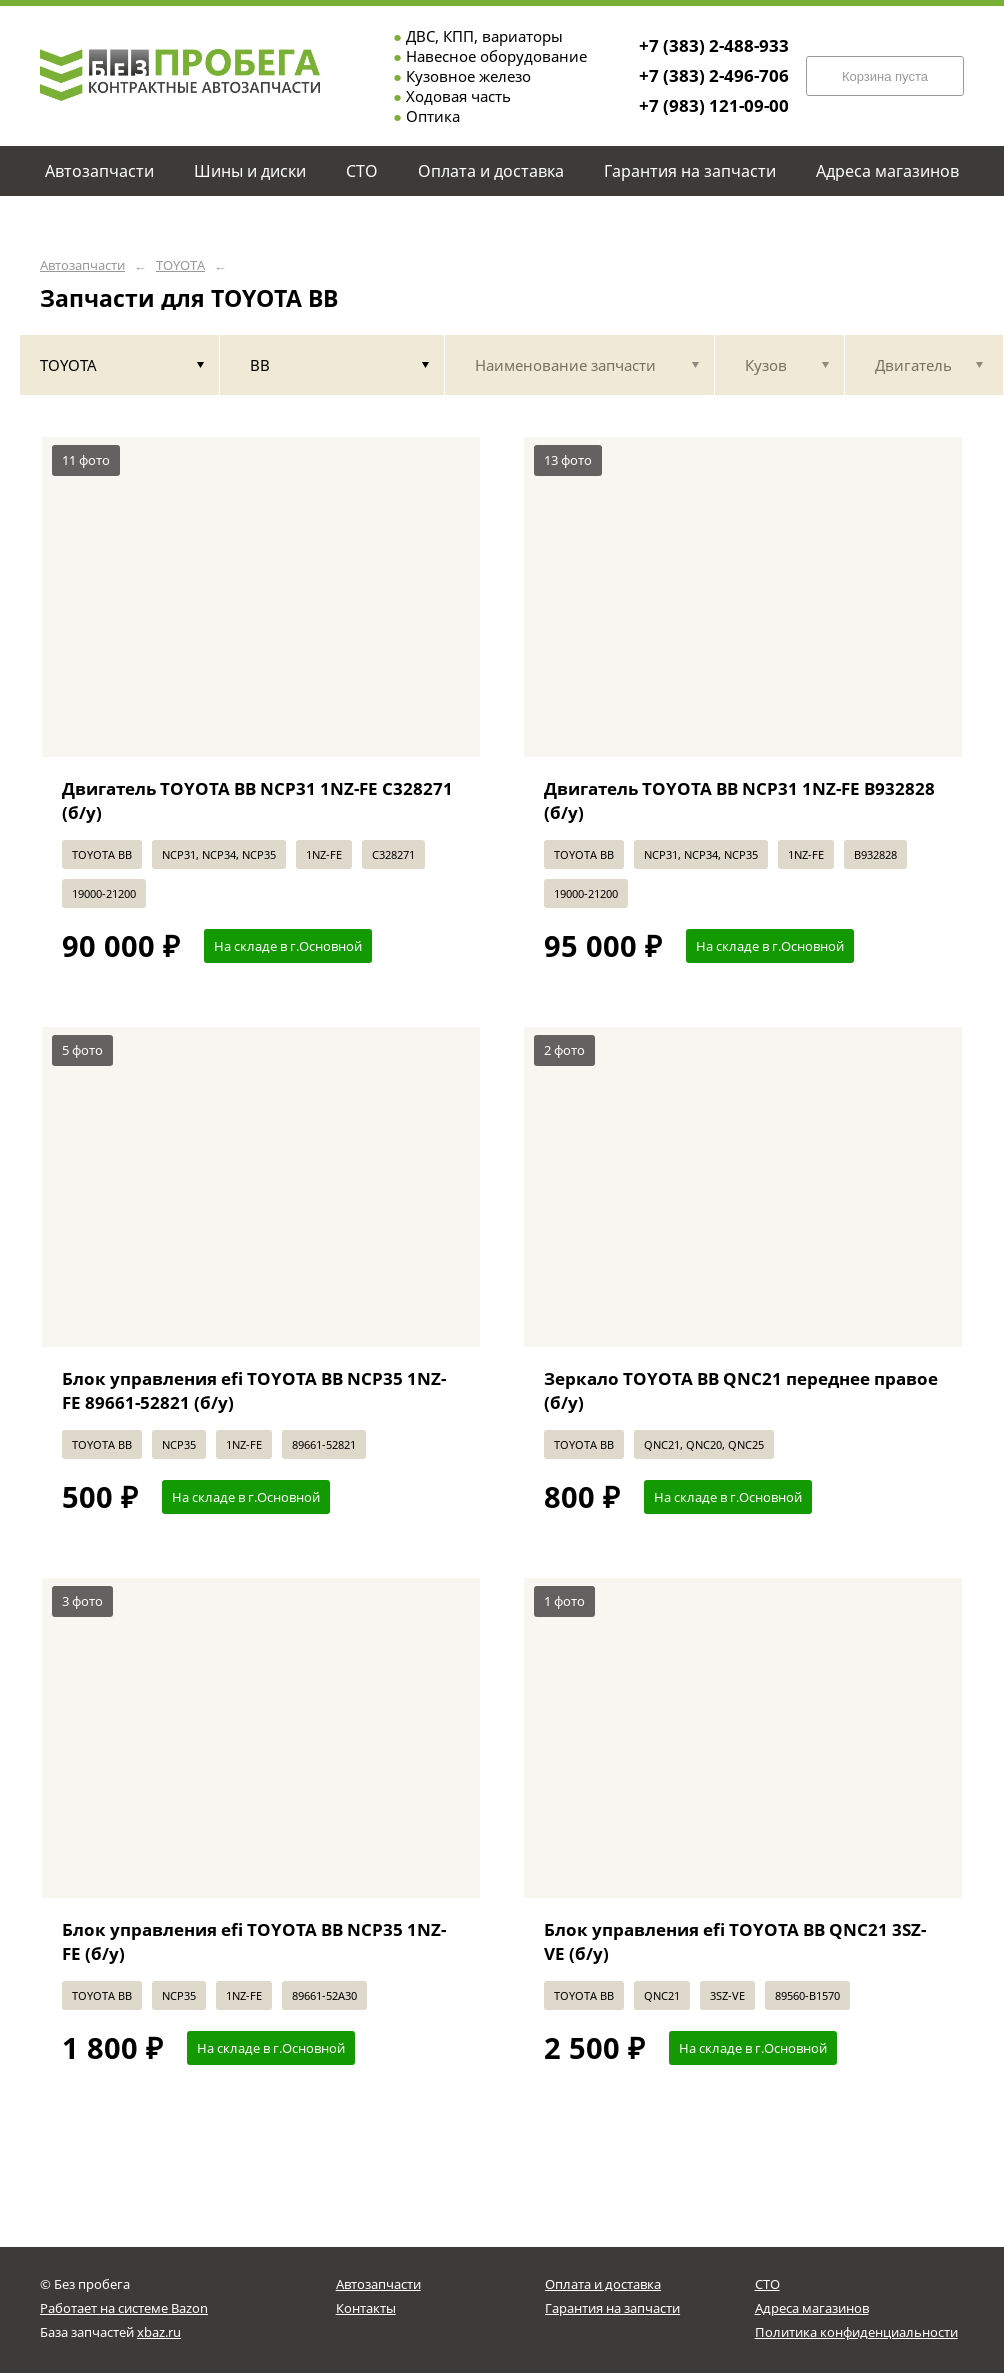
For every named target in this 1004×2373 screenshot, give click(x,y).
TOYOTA (180, 265)
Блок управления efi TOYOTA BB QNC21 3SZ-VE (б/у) (735, 1941)
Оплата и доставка (603, 2284)
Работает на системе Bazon (124, 2308)
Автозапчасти (82, 265)
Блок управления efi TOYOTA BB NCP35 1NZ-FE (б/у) (254, 1941)
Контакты (366, 2308)
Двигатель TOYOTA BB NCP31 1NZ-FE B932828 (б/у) (739, 800)
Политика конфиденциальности (856, 2332)
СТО (767, 2284)
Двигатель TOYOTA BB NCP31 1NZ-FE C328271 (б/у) (257, 800)
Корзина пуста (885, 76)
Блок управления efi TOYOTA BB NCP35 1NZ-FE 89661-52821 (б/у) (254, 1390)
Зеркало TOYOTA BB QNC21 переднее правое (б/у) (741, 1390)
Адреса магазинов (812, 2308)
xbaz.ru (159, 2332)
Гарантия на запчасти (612, 2308)
